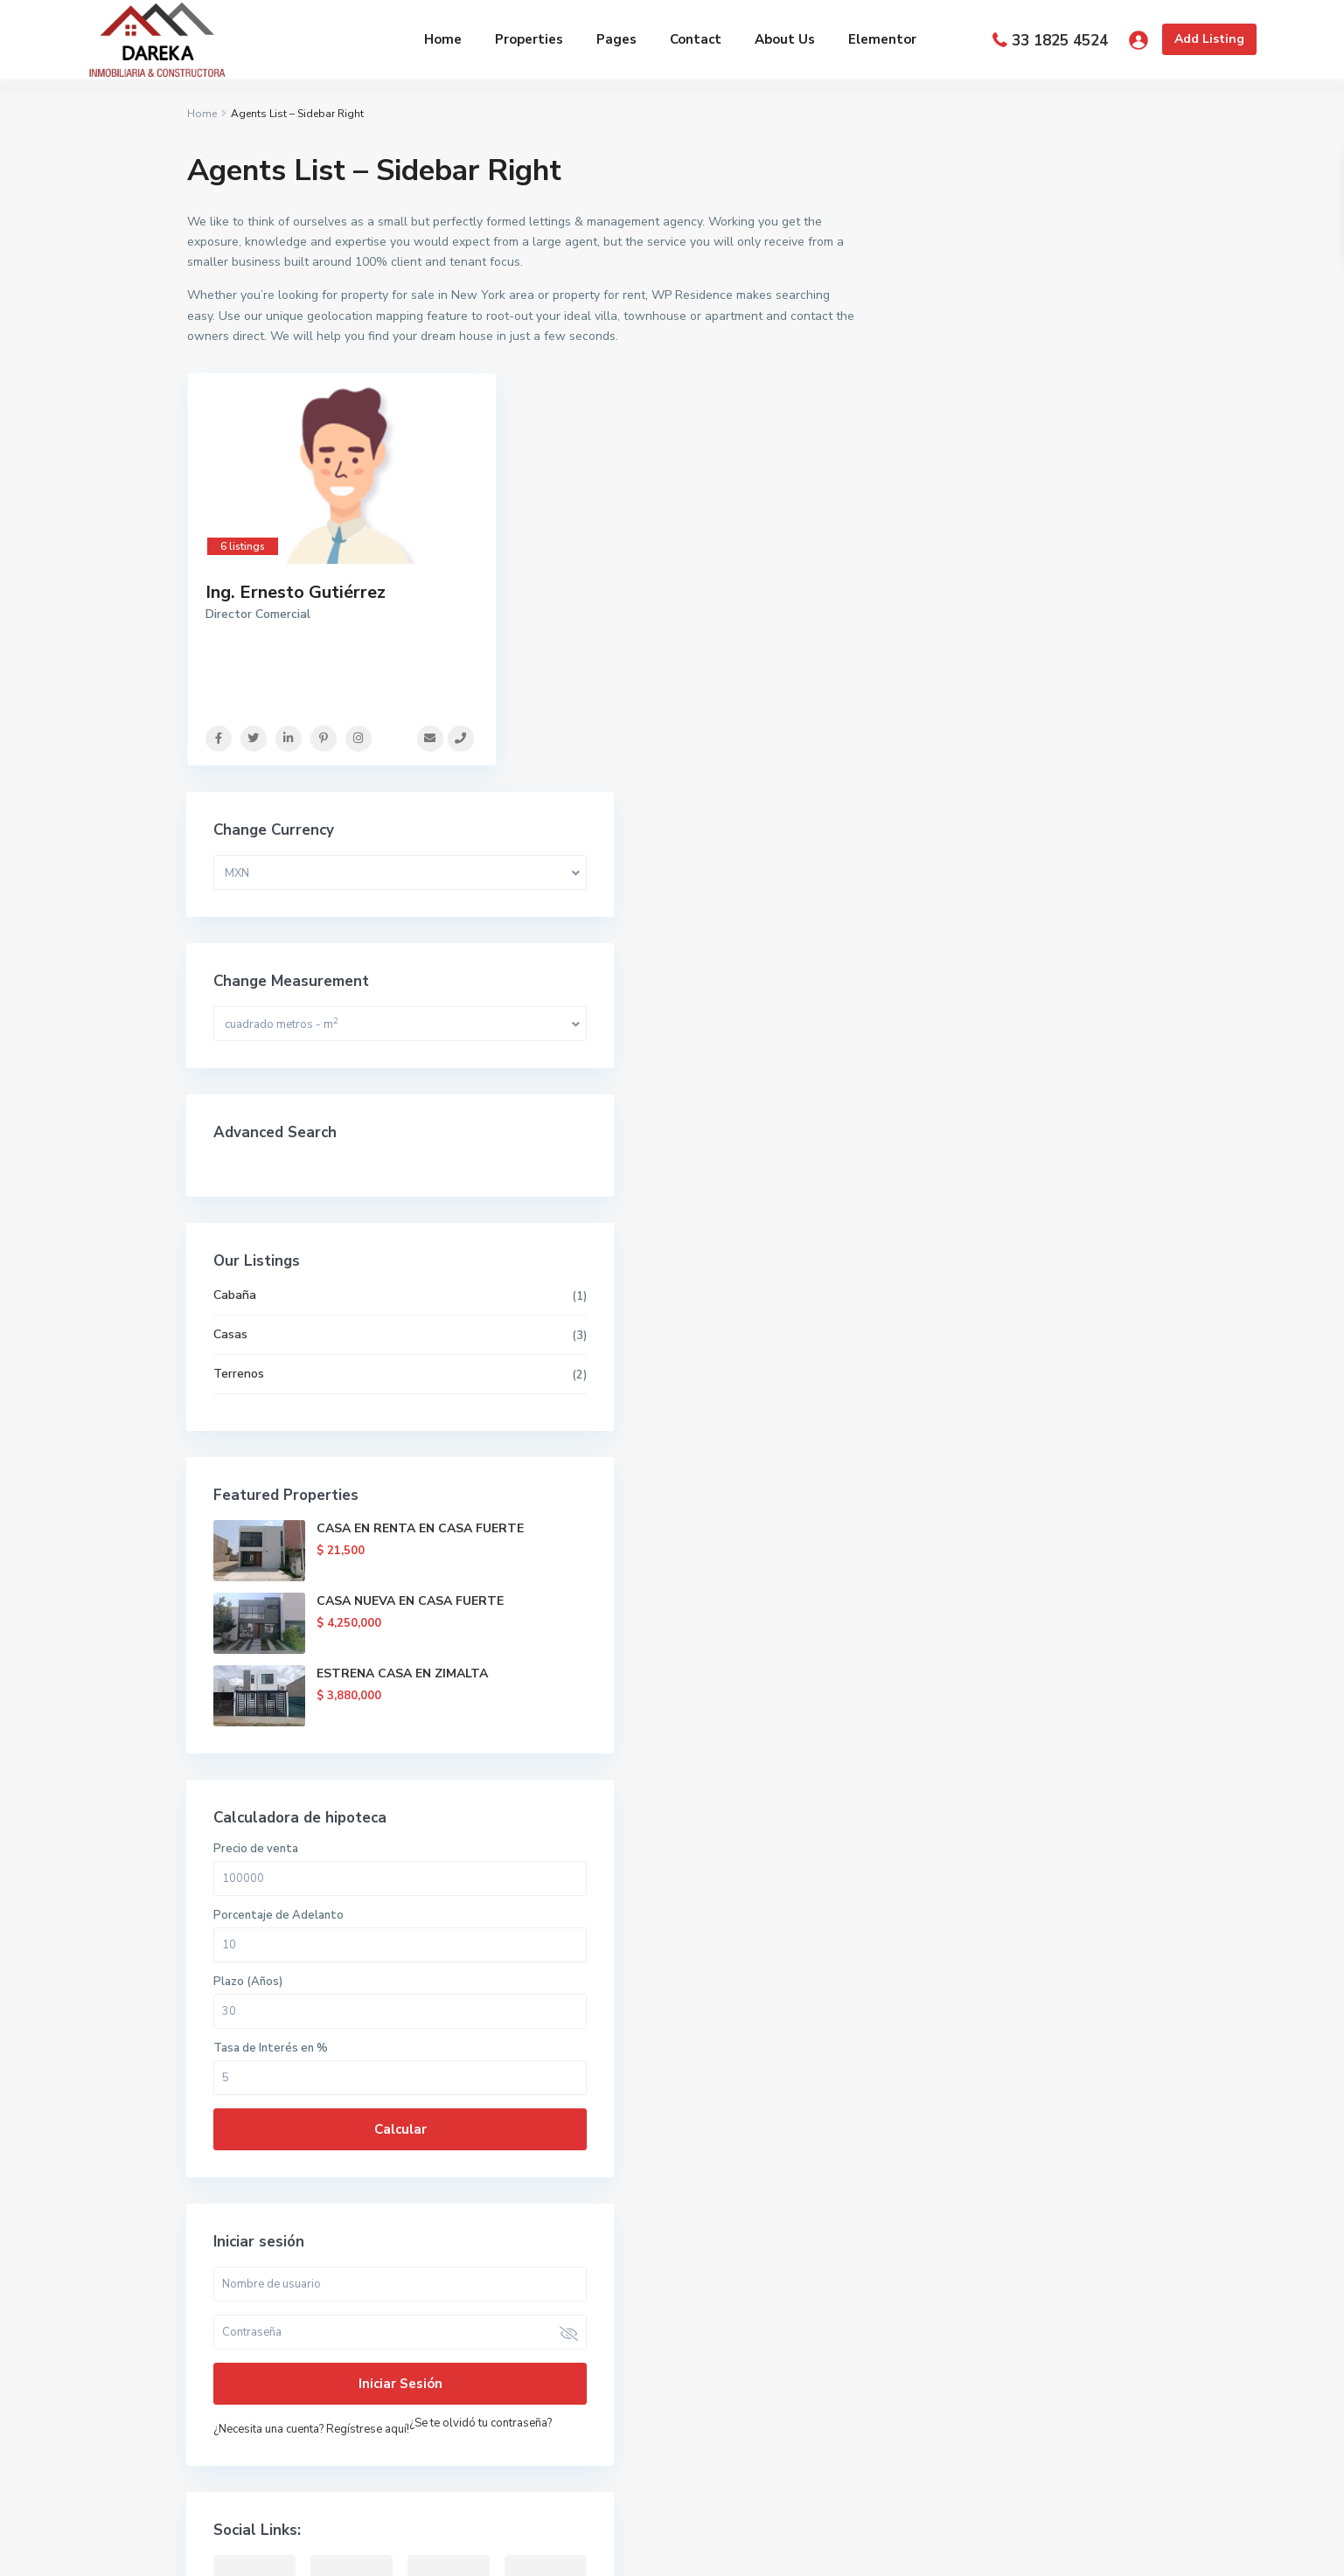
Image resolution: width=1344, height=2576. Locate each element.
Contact (695, 39)
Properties (529, 39)
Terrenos (937, 733)
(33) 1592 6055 (253, 2300)
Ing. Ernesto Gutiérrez (295, 592)
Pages (616, 39)
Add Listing (1209, 39)
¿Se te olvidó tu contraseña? (983, 1808)
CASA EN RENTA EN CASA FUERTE (1070, 896)
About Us (785, 39)
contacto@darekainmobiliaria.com (305, 2352)
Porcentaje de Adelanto (977, 1274)
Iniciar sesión (1021, 1743)
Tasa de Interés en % (969, 1407)
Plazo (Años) (946, 1341)
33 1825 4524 (1060, 41)
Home (443, 39)
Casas (929, 693)
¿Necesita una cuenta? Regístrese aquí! (1010, 1788)
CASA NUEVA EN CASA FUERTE (1060, 969)
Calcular (1021, 1488)
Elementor (882, 39)
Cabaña (933, 654)
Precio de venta (954, 1208)
